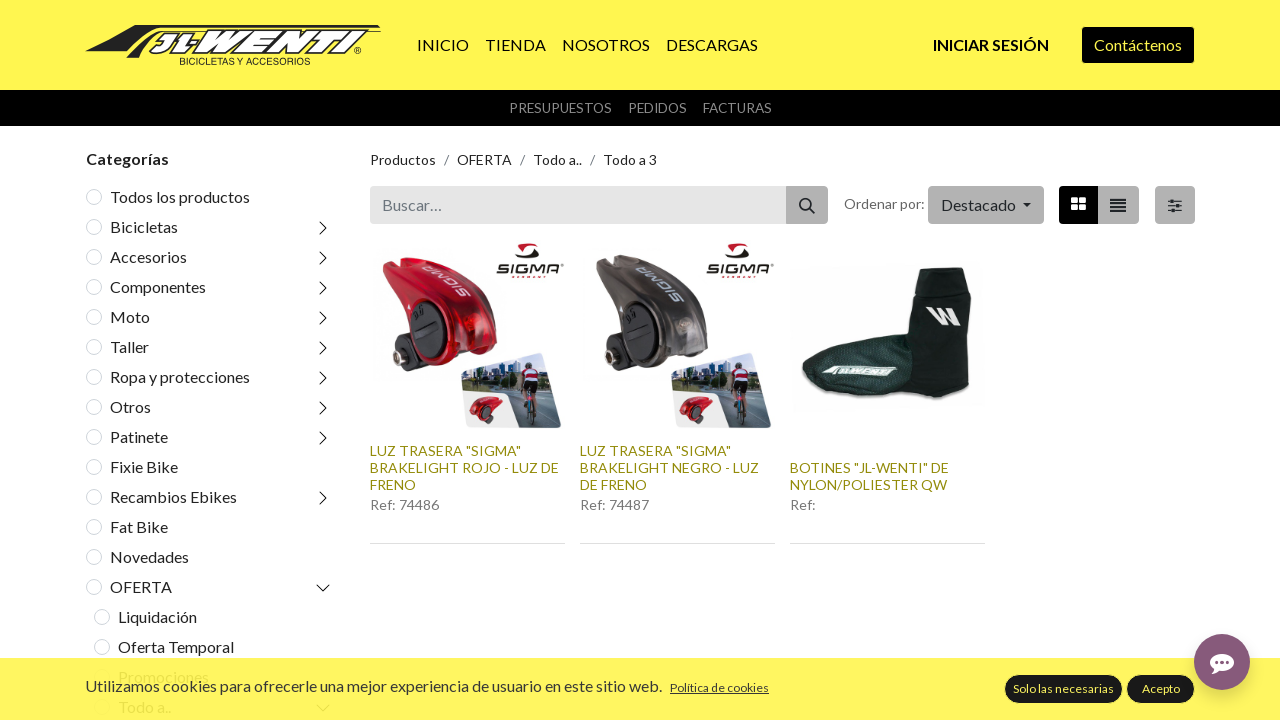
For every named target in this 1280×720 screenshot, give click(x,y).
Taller (129, 346)
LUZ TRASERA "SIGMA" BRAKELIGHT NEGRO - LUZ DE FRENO (669, 467)
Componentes (158, 286)
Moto (130, 316)
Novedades (149, 556)
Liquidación (157, 616)
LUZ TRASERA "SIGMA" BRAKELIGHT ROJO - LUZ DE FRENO (464, 467)
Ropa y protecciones (180, 376)
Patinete (139, 436)
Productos (403, 159)
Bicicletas (144, 226)
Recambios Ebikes (173, 496)
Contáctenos (1138, 44)
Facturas (737, 108)
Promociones (163, 676)
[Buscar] (807, 205)
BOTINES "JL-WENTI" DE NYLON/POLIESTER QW (869, 476)
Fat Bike (139, 526)
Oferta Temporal (176, 646)
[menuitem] (443, 45)
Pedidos (657, 108)
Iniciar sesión (991, 44)
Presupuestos (560, 108)
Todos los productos (180, 196)
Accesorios (148, 256)
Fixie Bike (144, 466)
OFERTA (141, 586)
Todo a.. (144, 706)
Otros (130, 406)
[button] (986, 205)
